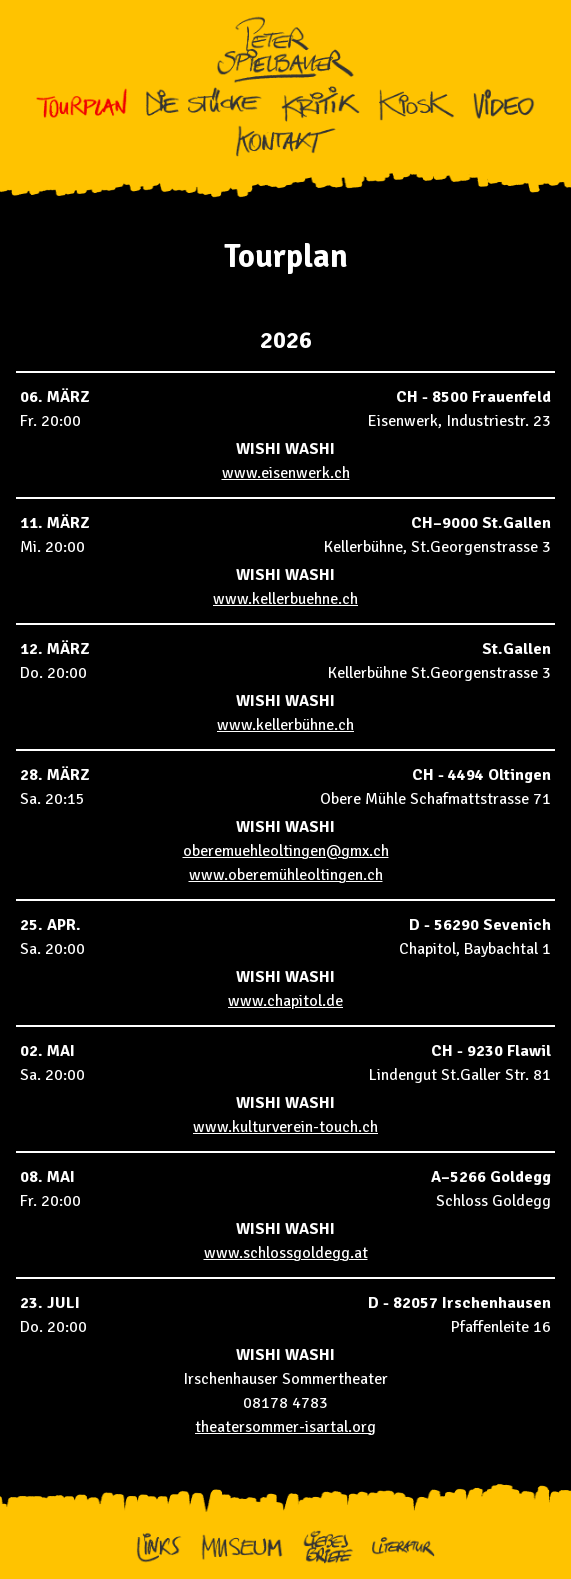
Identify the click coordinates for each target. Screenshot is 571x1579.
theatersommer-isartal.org (285, 1427)
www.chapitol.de (285, 1001)
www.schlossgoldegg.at (286, 1253)
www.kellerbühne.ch (285, 725)
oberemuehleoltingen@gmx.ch (286, 851)
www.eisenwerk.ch (286, 473)
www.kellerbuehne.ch (285, 599)
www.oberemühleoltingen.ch (286, 875)
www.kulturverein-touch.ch (285, 1127)
